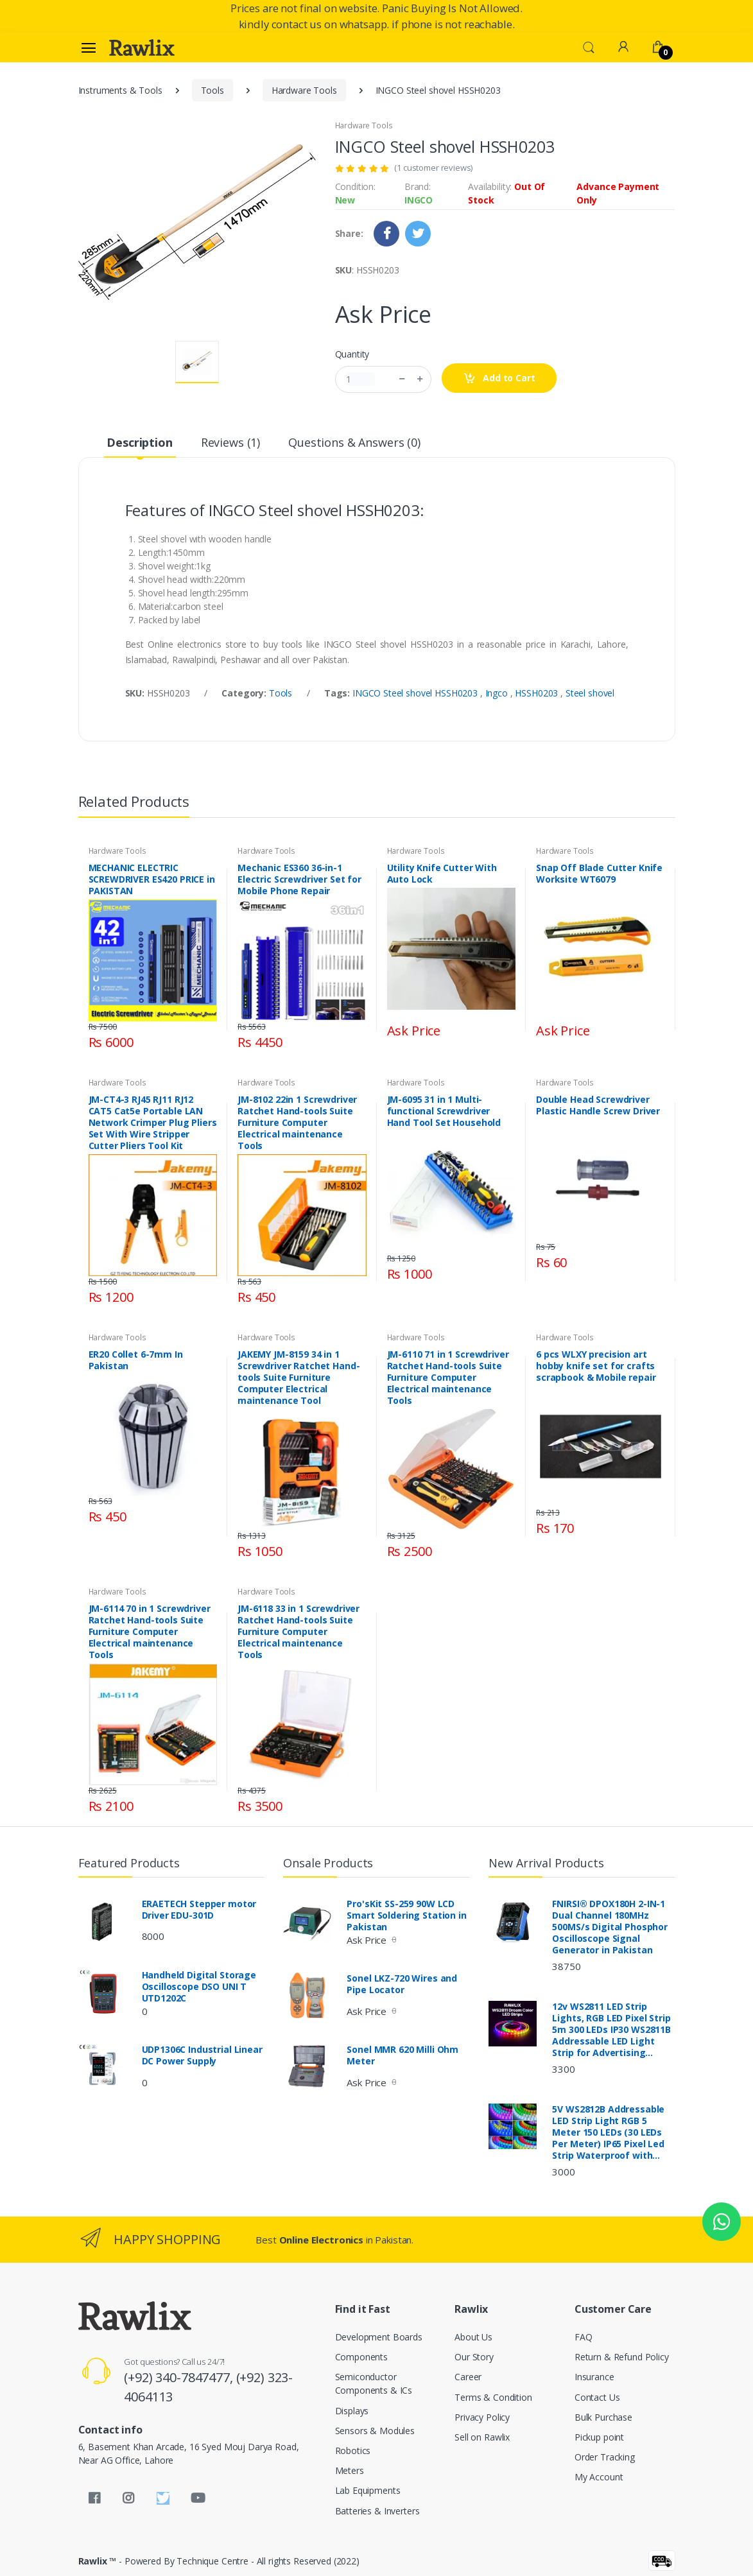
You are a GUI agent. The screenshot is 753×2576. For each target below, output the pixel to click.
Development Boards (378, 2337)
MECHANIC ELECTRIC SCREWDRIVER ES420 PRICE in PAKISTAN (152, 879)
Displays (352, 2411)
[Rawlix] (142, 47)
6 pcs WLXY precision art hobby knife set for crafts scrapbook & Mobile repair (595, 1366)
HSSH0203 (537, 693)
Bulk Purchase (603, 2417)
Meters (349, 2470)
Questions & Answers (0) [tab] (354, 442)
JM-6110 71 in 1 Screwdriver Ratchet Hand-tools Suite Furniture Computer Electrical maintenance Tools (448, 1377)
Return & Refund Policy (622, 2357)
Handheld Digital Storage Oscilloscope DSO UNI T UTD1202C (199, 1986)
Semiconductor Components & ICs (374, 2383)
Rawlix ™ (97, 2561)
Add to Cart (499, 378)
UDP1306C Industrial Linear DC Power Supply (202, 2055)
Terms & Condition (493, 2397)
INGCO (418, 200)
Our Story (474, 2357)
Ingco (497, 693)
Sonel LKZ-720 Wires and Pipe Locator (402, 1984)
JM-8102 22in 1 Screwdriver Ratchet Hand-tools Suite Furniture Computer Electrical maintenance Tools (297, 1123)
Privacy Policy (482, 2417)
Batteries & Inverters (377, 2511)
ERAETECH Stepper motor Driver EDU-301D (199, 1909)
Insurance (594, 2377)
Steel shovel (590, 693)
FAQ (584, 2337)
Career (467, 2377)
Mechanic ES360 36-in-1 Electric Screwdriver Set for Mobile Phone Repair (299, 879)
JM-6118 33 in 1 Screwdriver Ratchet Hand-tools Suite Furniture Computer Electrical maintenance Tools (298, 1632)
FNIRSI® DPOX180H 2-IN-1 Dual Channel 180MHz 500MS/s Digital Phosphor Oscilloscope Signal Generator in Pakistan (610, 1927)
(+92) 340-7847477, (180, 2377)
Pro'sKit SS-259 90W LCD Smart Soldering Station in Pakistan (406, 1915)
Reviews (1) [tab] (230, 442)
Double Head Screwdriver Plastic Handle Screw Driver (598, 1105)
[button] (589, 46)
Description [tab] (139, 442)
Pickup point (599, 2437)
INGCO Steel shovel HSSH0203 (416, 693)
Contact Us (597, 2397)
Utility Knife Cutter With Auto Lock (442, 873)
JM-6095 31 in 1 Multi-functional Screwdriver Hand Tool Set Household (444, 1111)
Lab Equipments (368, 2490)
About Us (473, 2337)
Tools (212, 90)
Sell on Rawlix (482, 2437)
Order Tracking (605, 2457)
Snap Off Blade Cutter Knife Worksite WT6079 (599, 873)
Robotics (353, 2450)
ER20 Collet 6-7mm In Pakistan (136, 1360)
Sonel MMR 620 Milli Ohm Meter (402, 2055)
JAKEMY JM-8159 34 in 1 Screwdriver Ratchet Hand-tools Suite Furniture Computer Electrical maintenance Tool (298, 1377)
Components (361, 2357)
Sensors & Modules (375, 2431)
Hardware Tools (304, 90)
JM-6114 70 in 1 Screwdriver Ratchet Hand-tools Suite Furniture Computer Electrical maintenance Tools (150, 1632)
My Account (599, 2477)
